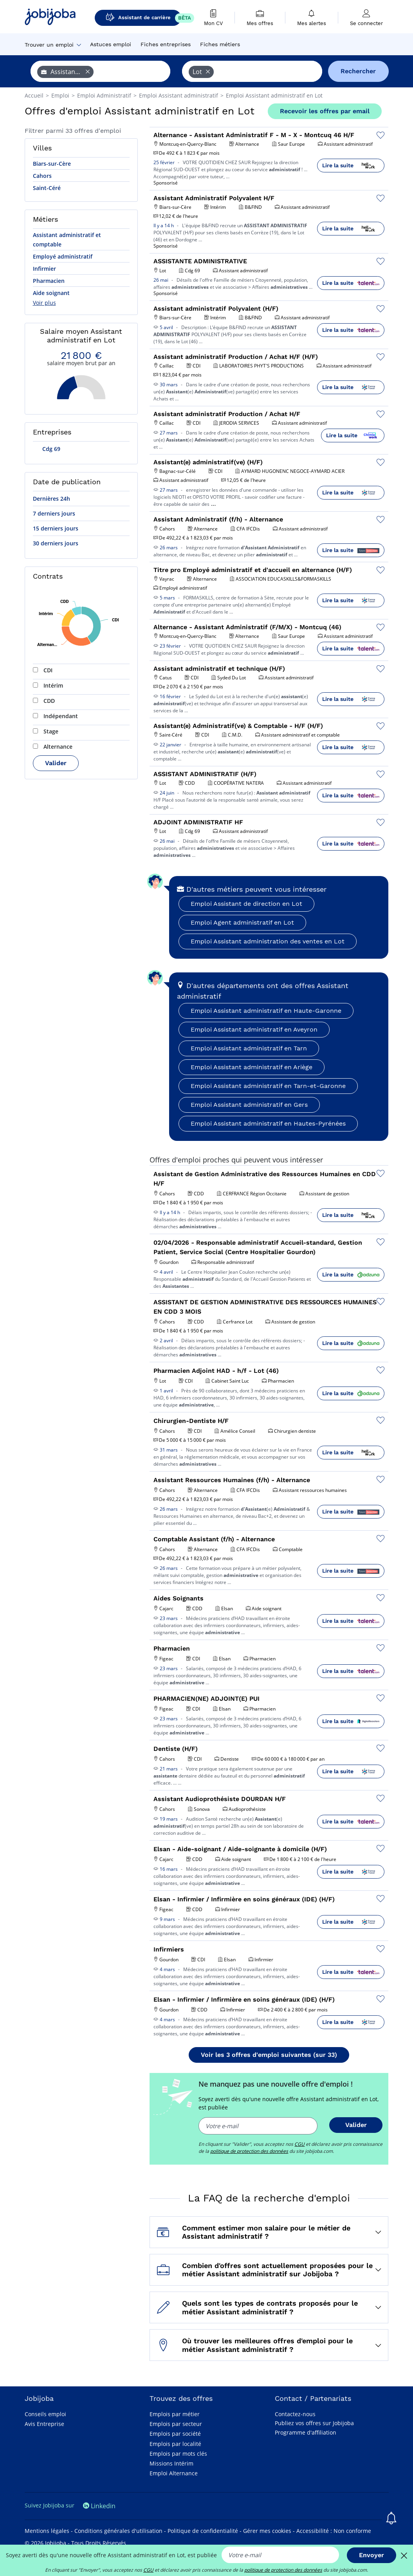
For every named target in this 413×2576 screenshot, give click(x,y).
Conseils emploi (45, 2414)
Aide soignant (51, 293)
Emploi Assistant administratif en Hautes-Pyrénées (268, 1123)
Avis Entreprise (44, 2424)
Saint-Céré (47, 188)
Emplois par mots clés (178, 2453)
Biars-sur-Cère (52, 163)
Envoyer (371, 2555)
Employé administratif (62, 256)
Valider (56, 763)
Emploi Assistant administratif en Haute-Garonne (266, 1010)
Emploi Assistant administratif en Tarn (249, 1048)
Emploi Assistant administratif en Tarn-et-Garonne (268, 1086)
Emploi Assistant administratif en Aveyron (254, 1029)
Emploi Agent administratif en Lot (242, 922)
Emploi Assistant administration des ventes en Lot (267, 941)
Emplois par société (175, 2433)
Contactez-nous (295, 2414)
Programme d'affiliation (305, 2432)
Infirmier (44, 268)
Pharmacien (49, 280)
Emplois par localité (175, 2443)
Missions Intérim (171, 2463)
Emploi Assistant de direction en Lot (246, 903)
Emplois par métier (175, 2414)
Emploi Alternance (174, 2473)
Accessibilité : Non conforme (333, 2530)
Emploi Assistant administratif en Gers (249, 1104)
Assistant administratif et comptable (67, 239)
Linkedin (99, 2506)
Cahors (42, 175)
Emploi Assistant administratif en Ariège (251, 1067)
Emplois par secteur (176, 2424)
